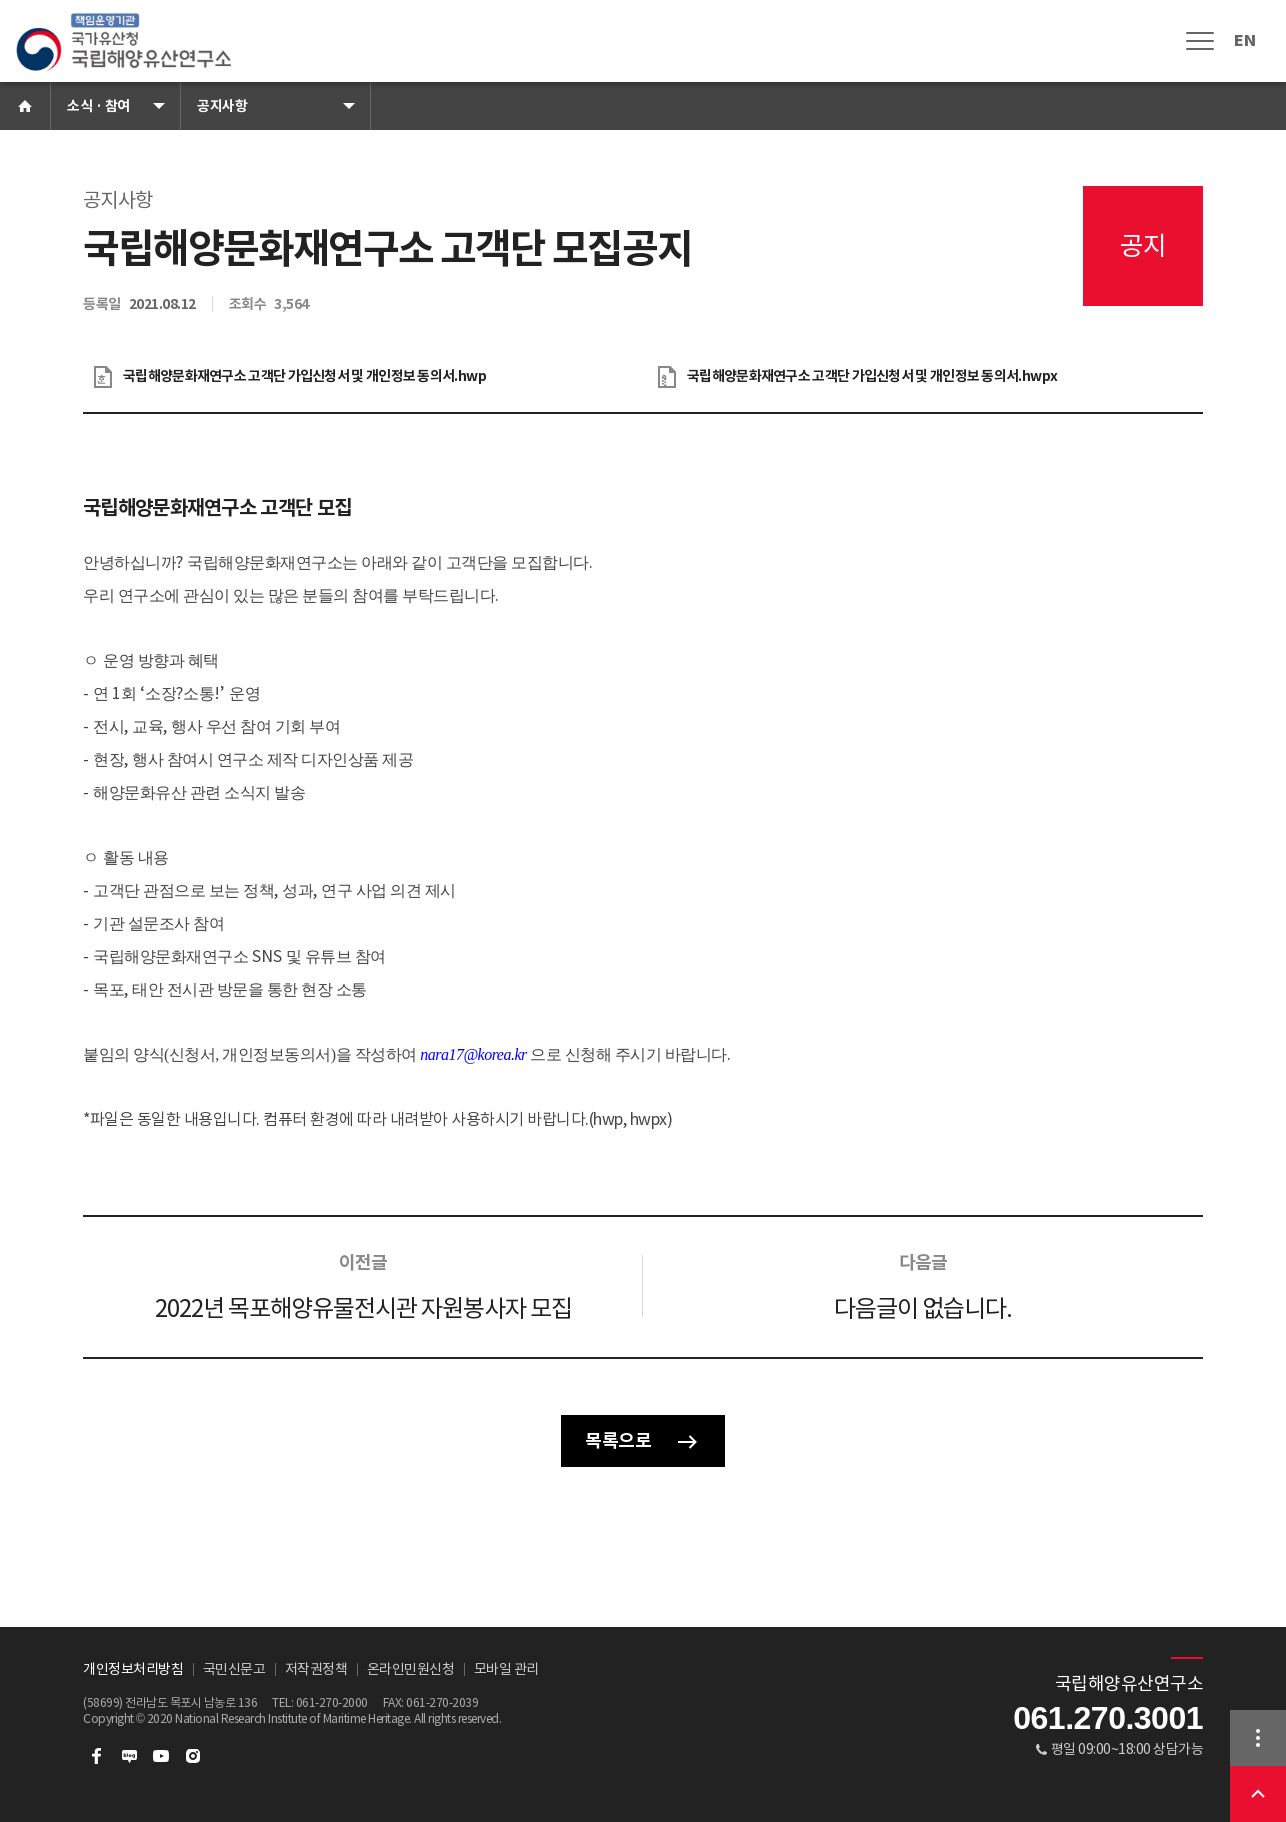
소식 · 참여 (98, 106)
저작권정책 (316, 1669)
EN (1244, 40)
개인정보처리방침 (133, 1669)
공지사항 (222, 106)
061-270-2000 (332, 1702)
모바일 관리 (506, 1669)
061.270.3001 (1108, 1718)
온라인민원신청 (411, 1669)
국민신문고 (234, 1669)
